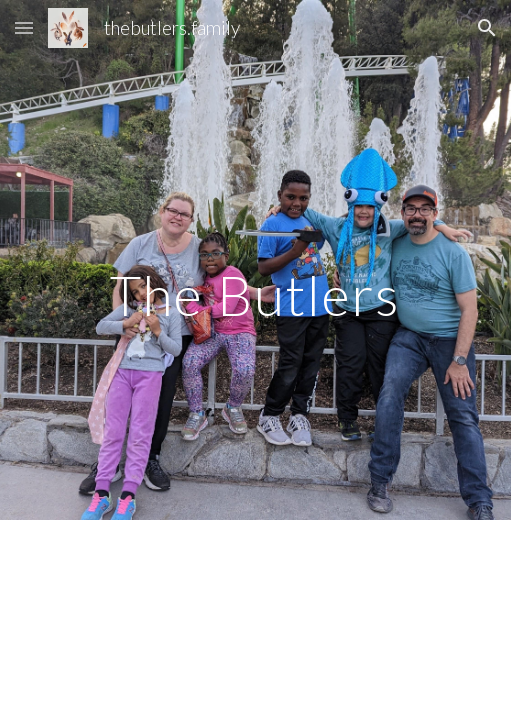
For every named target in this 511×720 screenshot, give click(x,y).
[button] (24, 27)
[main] (256, 260)
